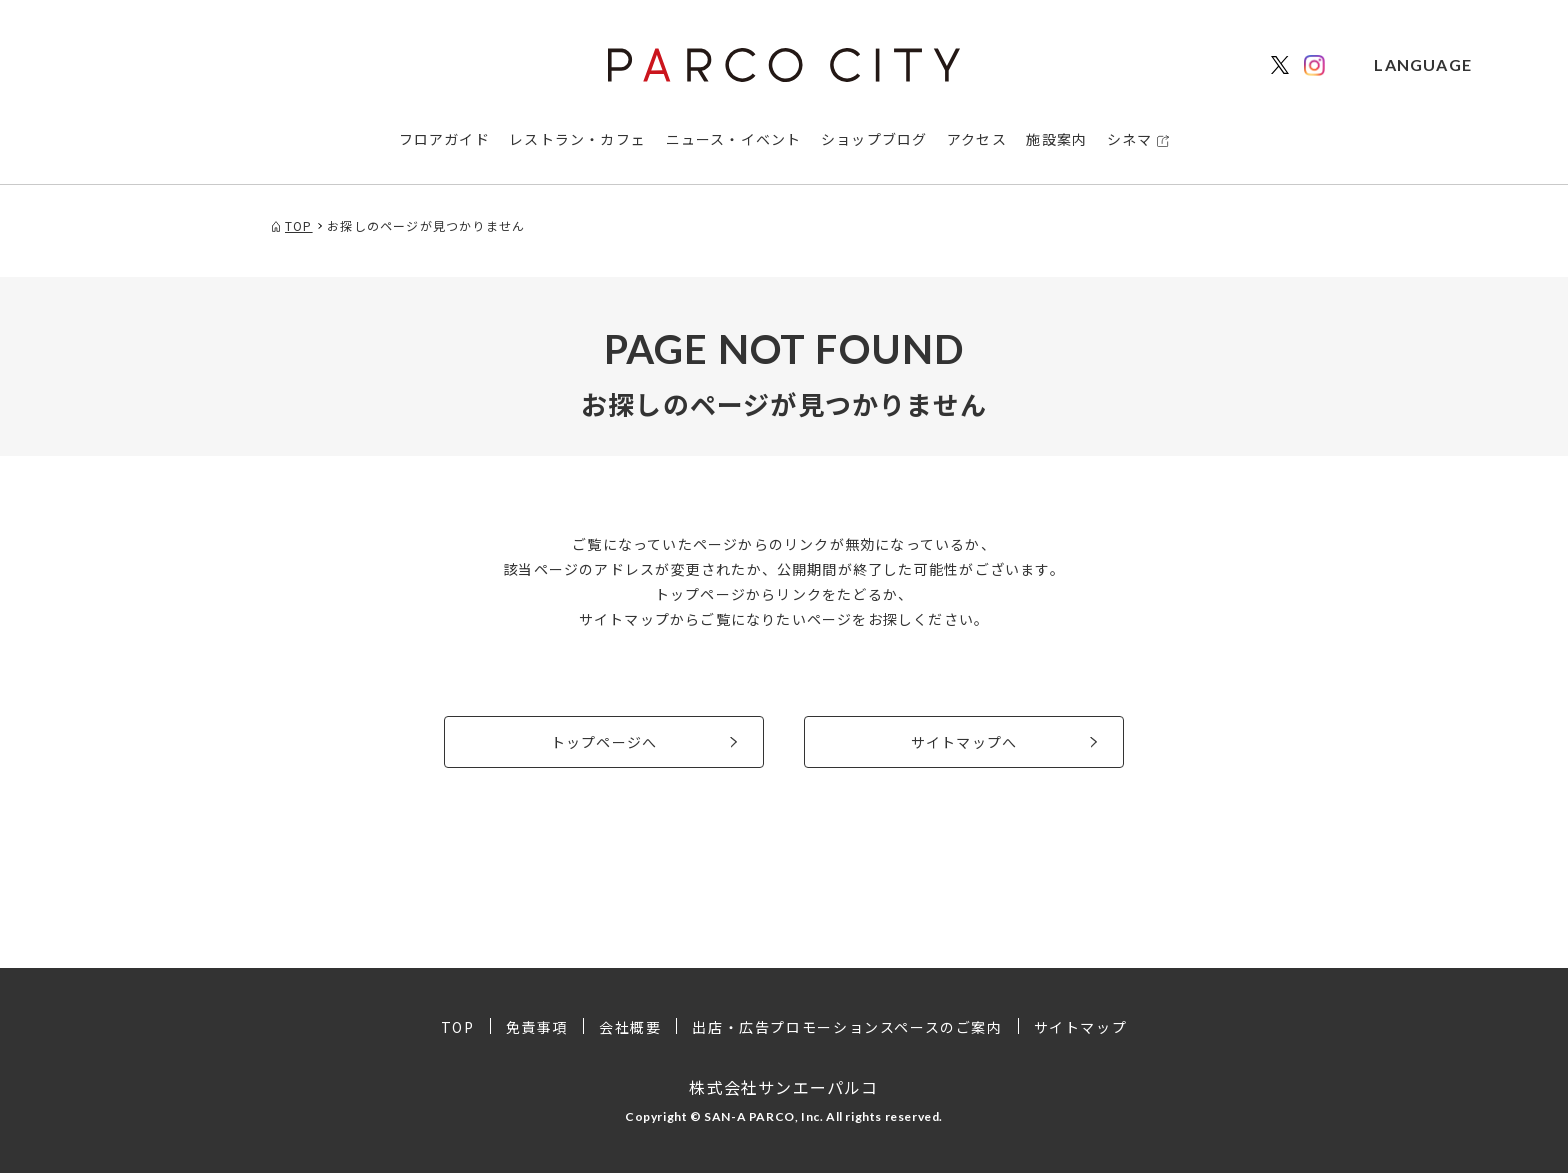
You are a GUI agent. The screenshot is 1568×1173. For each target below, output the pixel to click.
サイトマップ (1081, 1027)
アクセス (977, 139)
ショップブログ (874, 139)
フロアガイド (444, 139)
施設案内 (1056, 139)
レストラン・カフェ (577, 139)
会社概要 (630, 1027)
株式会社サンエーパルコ (783, 1087)
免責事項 (537, 1027)
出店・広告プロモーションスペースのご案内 (847, 1027)
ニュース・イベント (734, 139)
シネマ (1130, 139)
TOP (458, 1027)
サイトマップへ (964, 742)
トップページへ (604, 742)
